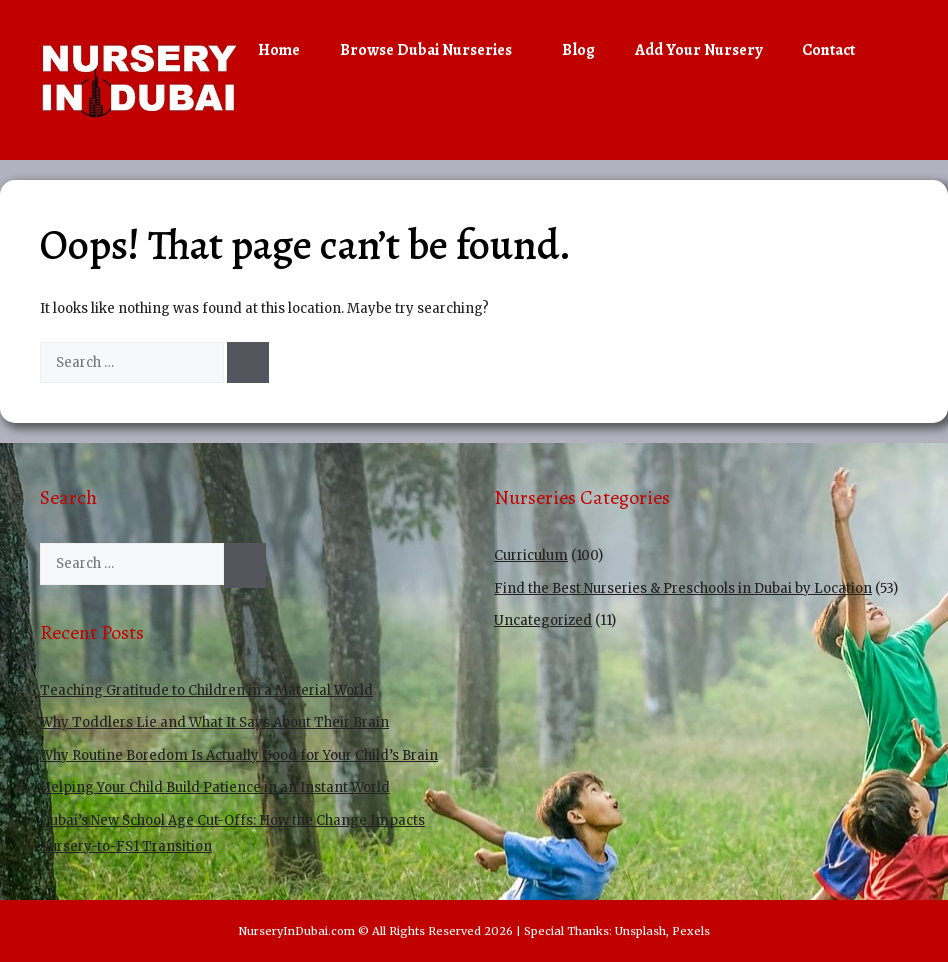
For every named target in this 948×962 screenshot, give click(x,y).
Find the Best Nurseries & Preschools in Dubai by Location (683, 588)
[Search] (248, 363)
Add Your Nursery (698, 50)
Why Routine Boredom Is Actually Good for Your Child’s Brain (239, 755)
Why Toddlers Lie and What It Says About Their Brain (214, 722)
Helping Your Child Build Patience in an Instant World (215, 787)
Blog (578, 50)
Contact (828, 50)
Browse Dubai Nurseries (441, 50)
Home (279, 50)
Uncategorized (543, 620)
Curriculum (531, 555)
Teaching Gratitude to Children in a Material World (206, 690)
